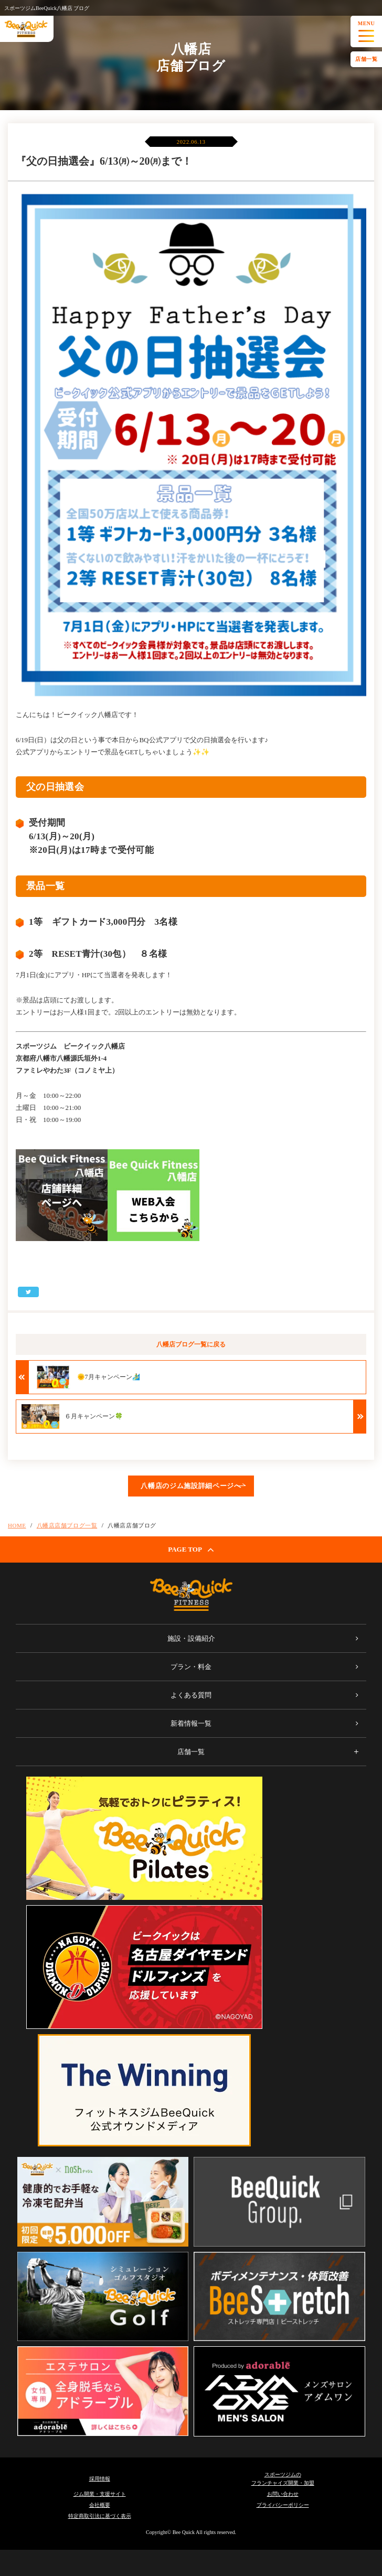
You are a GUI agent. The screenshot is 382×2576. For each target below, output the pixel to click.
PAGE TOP (191, 1549)
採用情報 (99, 2479)
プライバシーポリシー (283, 2505)
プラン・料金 (191, 1667)
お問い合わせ (283, 2494)
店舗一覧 (366, 59)
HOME (17, 1525)
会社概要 (99, 2505)
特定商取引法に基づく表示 (99, 2516)
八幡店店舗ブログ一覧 (67, 1525)
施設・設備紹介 (191, 1638)
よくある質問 (191, 1695)
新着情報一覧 (191, 1723)
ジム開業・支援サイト (99, 2494)
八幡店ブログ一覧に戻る (191, 1344)
